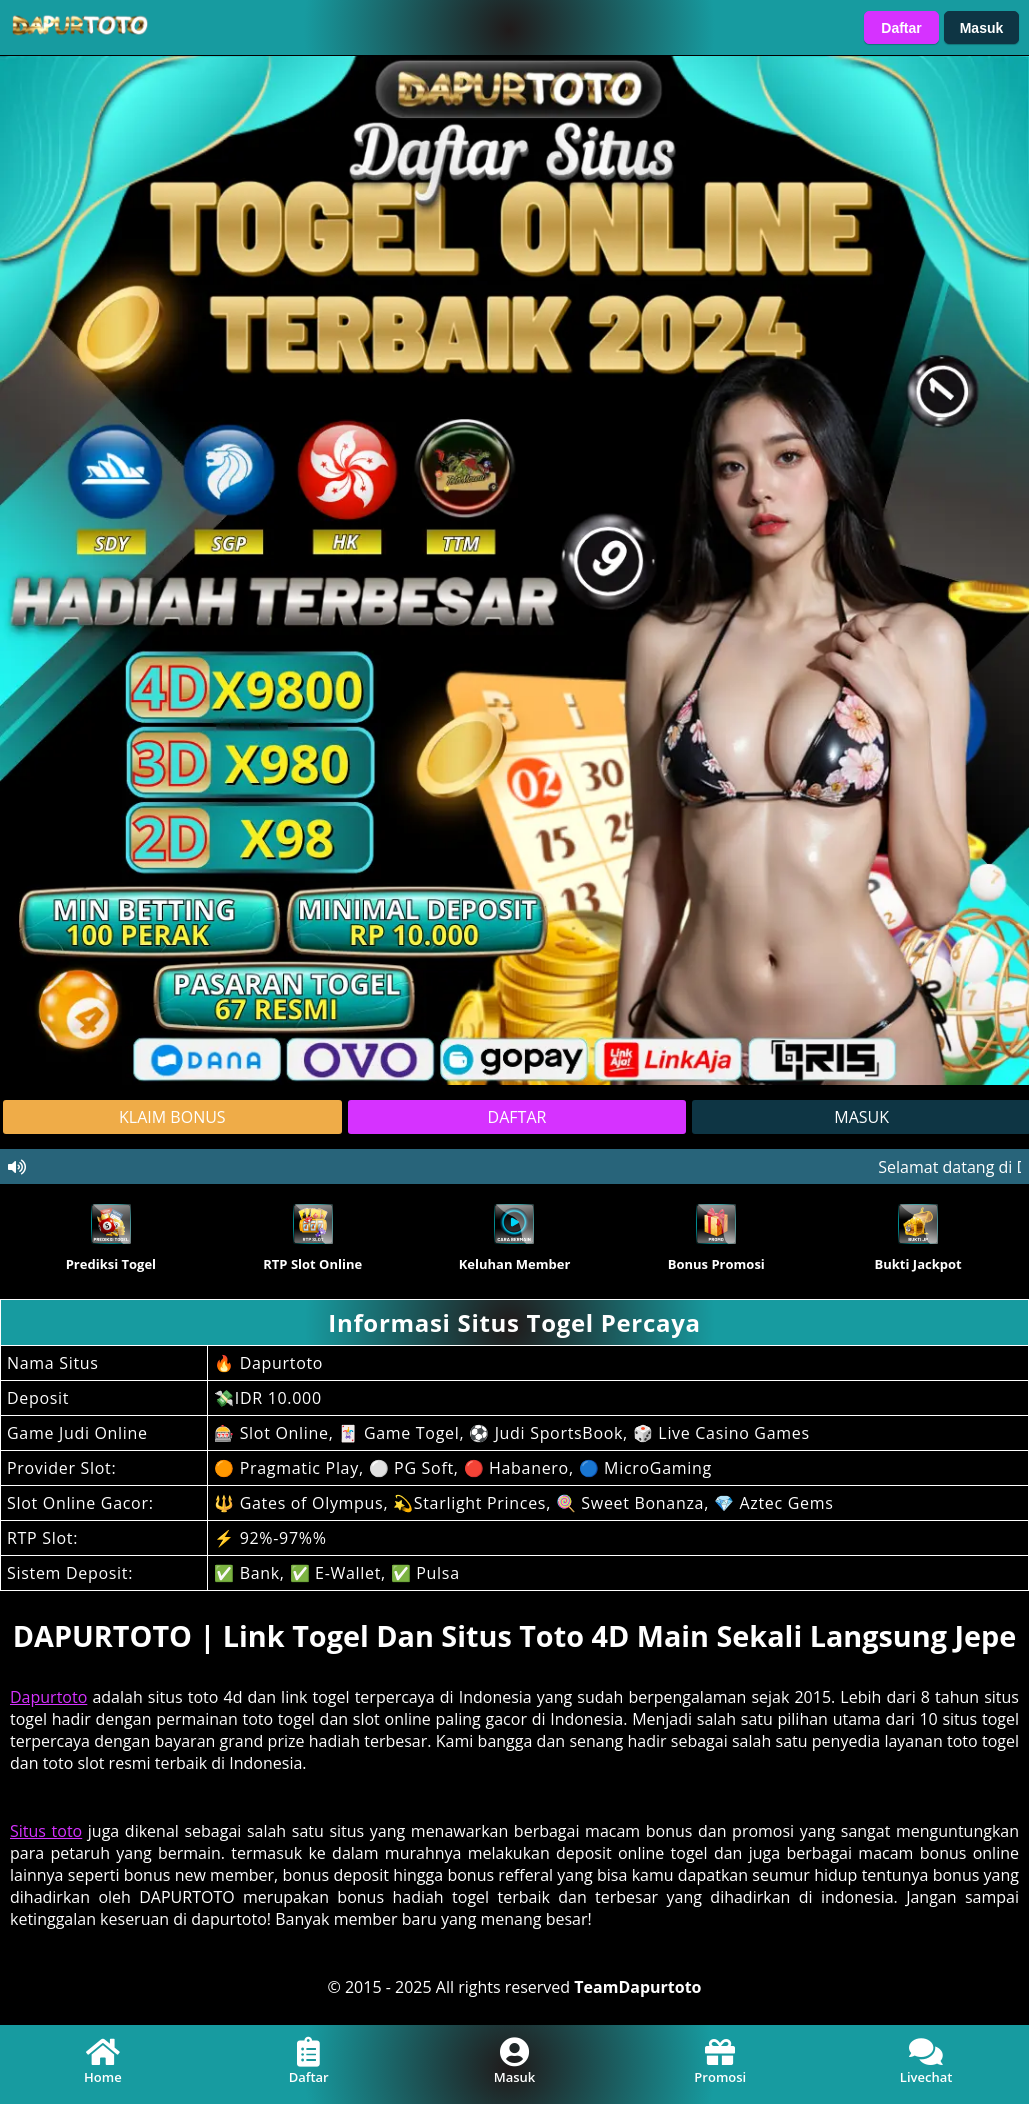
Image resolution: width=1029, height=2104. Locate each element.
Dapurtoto (48, 1697)
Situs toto (46, 1831)
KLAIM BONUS (172, 1117)
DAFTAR (517, 1117)
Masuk (982, 28)
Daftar (901, 28)
